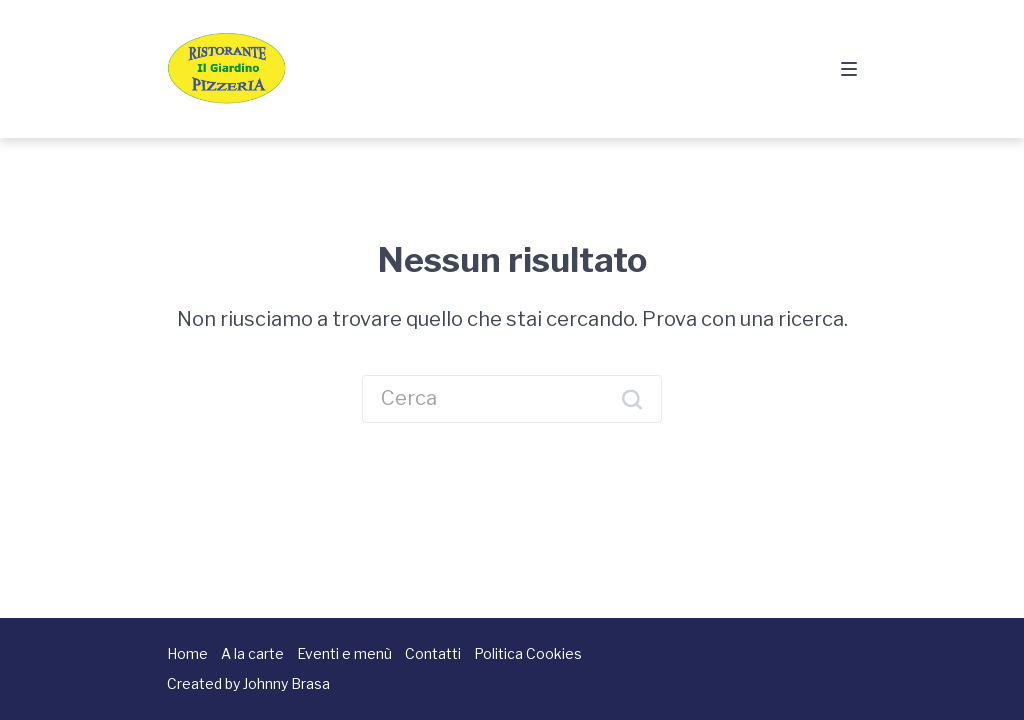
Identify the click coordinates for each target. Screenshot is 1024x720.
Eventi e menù (344, 653)
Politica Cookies (528, 653)
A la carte (252, 653)
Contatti (433, 653)
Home (187, 653)
